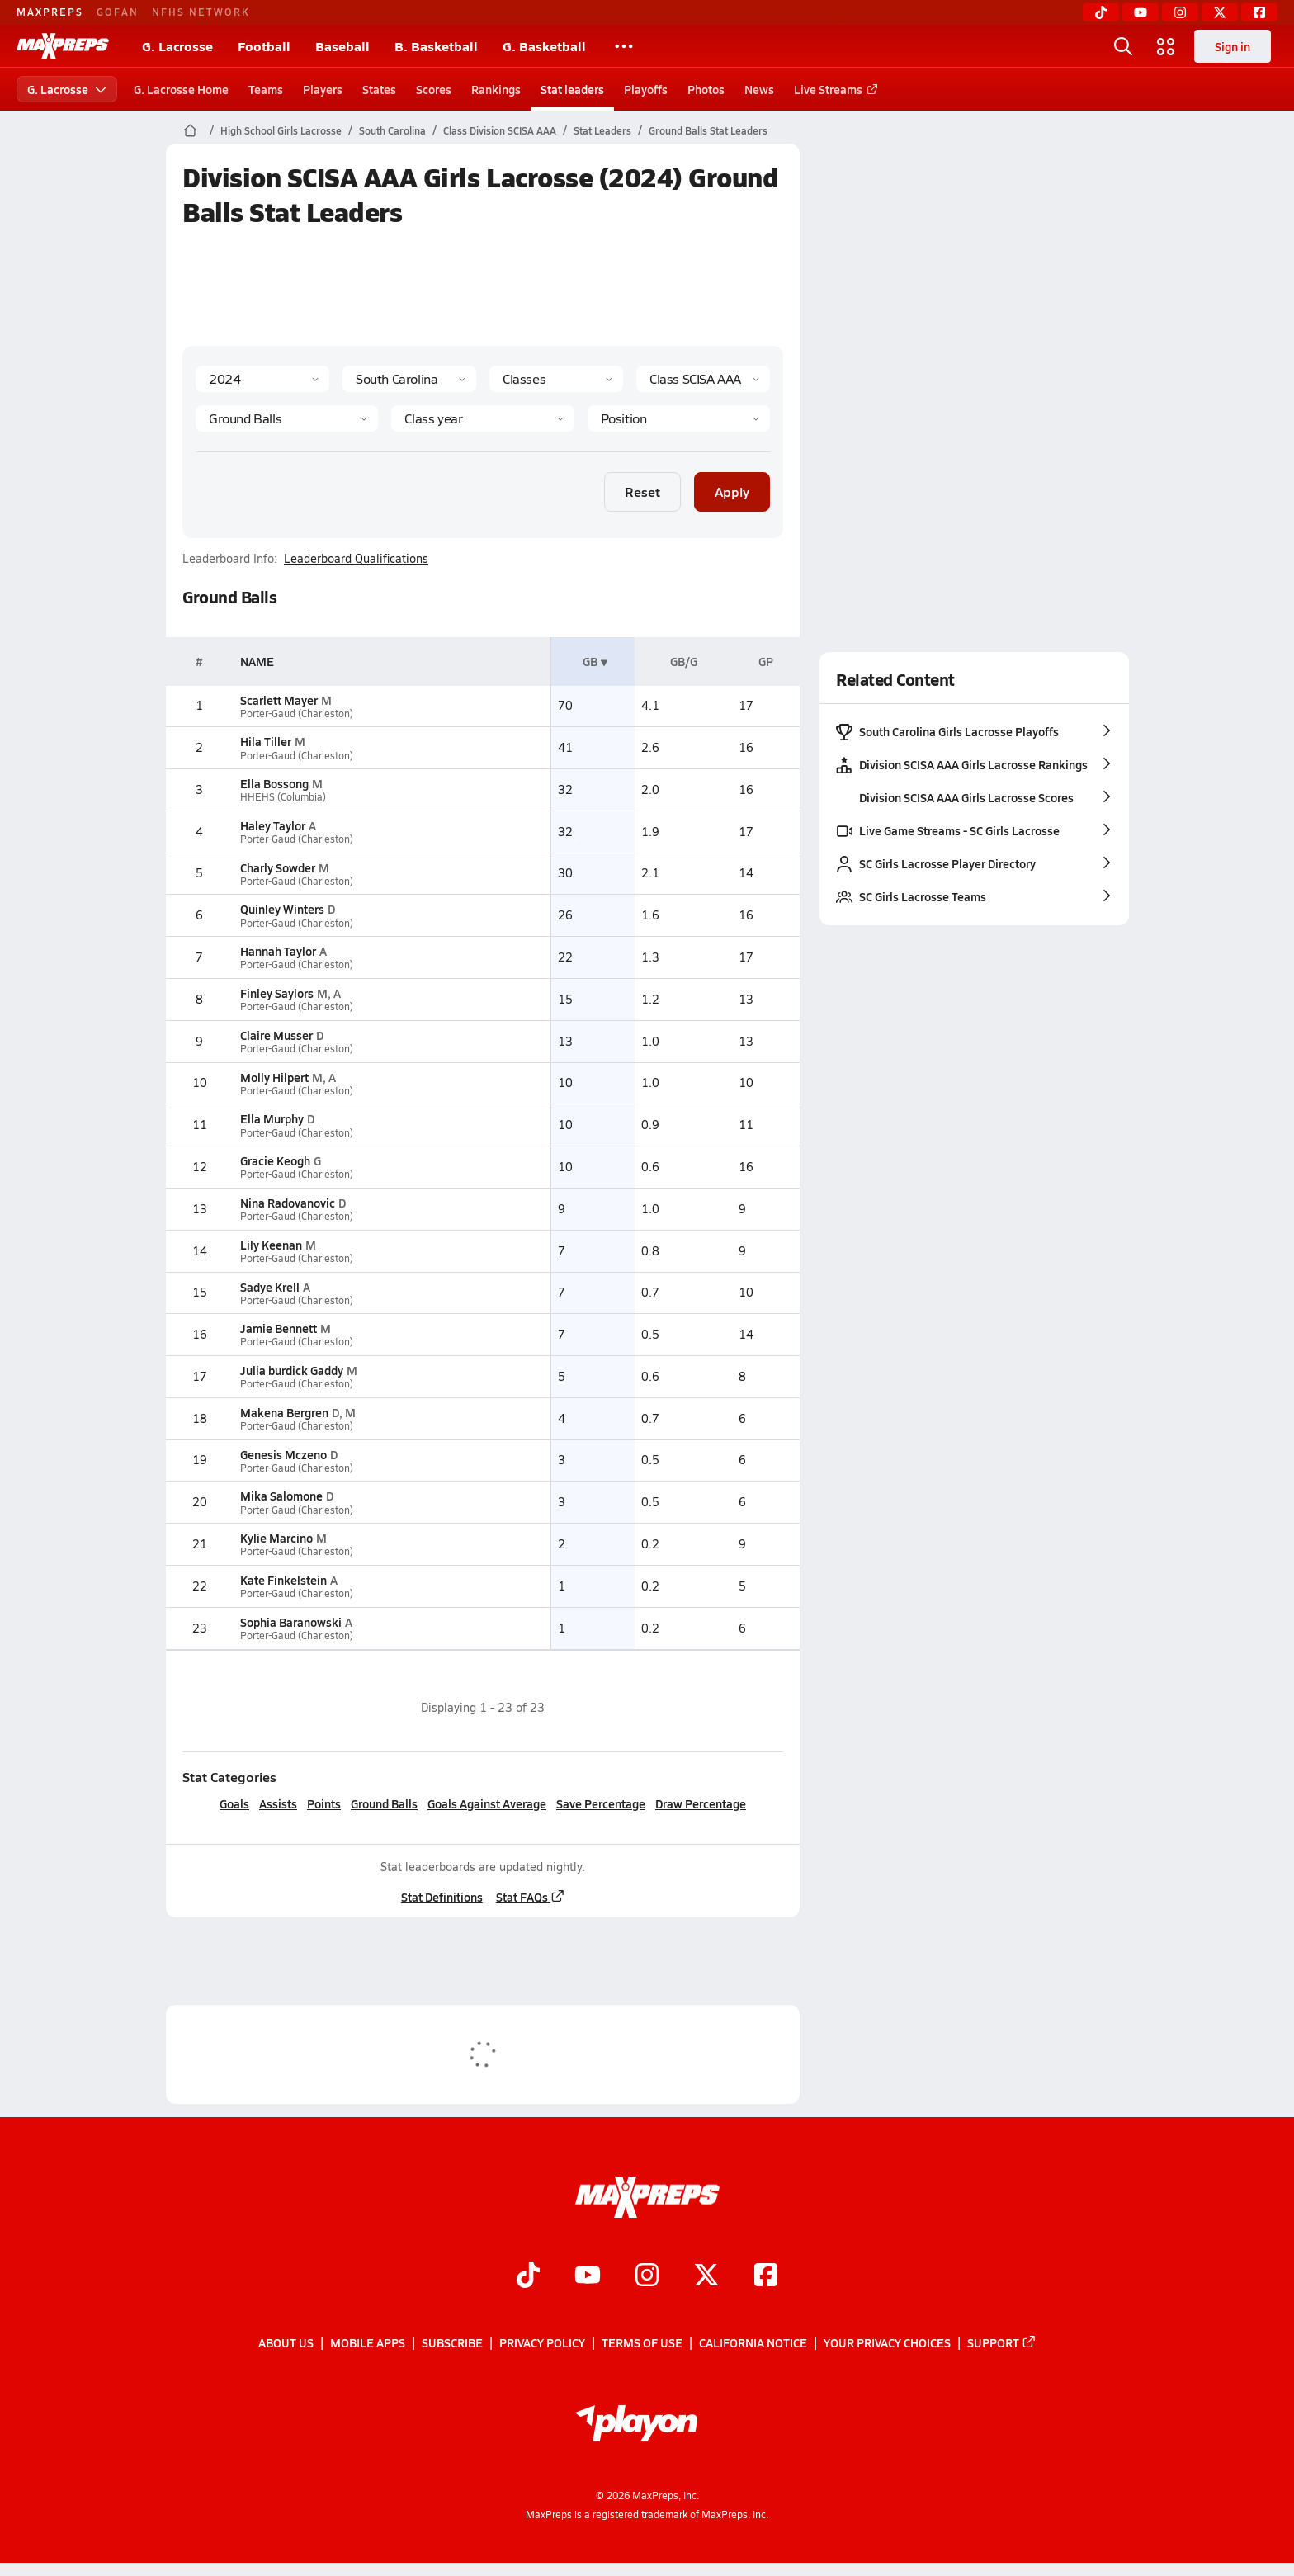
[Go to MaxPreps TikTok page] (528, 2276)
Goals (234, 1803)
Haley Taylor (272, 825)
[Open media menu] (1166, 46)
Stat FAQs (529, 1896)
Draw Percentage (700, 1803)
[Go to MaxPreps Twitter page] (706, 2276)
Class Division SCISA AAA (499, 130)
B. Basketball (436, 45)
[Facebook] (1259, 12)
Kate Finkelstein (282, 1580)
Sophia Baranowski (290, 1622)
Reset (642, 491)
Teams (265, 89)
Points (324, 1803)
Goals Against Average (486, 1803)
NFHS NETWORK (201, 11)
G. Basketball (544, 45)
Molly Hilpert (273, 1077)
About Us (286, 2343)
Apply (732, 491)
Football (264, 45)
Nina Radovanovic (286, 1202)
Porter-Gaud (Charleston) (295, 713)
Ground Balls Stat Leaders (708, 130)
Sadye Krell (269, 1287)
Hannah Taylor (277, 951)
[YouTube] (1140, 12)
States (379, 89)
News (759, 89)
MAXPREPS (50, 11)
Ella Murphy (271, 1118)
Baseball (342, 45)
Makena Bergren (283, 1412)
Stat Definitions (441, 1896)
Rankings (496, 89)
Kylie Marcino (275, 1537)
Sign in (1232, 46)
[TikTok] (1101, 12)
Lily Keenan (270, 1244)
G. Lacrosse (177, 45)
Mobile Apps (367, 2343)
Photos (706, 89)
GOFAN (118, 11)
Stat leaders (572, 89)
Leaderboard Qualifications (356, 558)
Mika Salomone (280, 1495)
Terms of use (642, 2343)
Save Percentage (600, 1803)
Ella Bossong (273, 783)
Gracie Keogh (274, 1160)
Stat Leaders (602, 130)
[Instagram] (1180, 12)
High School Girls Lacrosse (281, 130)
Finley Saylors (276, 993)
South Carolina (392, 130)
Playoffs (646, 89)
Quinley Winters (281, 908)
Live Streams (833, 89)
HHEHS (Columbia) (282, 797)
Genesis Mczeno (282, 1454)
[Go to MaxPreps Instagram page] (647, 2276)
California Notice (753, 2343)
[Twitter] (1220, 12)
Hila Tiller (264, 741)
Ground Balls (384, 1803)
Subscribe (452, 2343)
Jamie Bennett (277, 1328)
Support (1002, 2343)
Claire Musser (275, 1035)
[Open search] (1123, 46)
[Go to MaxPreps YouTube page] (587, 2276)
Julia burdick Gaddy (290, 1370)
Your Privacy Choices (887, 2343)
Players (322, 89)
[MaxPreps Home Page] (190, 130)
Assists (278, 1803)
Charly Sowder (276, 867)
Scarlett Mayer (278, 700)
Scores (433, 89)
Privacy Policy (542, 2343)
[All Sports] (623, 46)
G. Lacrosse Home (181, 89)
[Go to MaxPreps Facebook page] (766, 2276)
